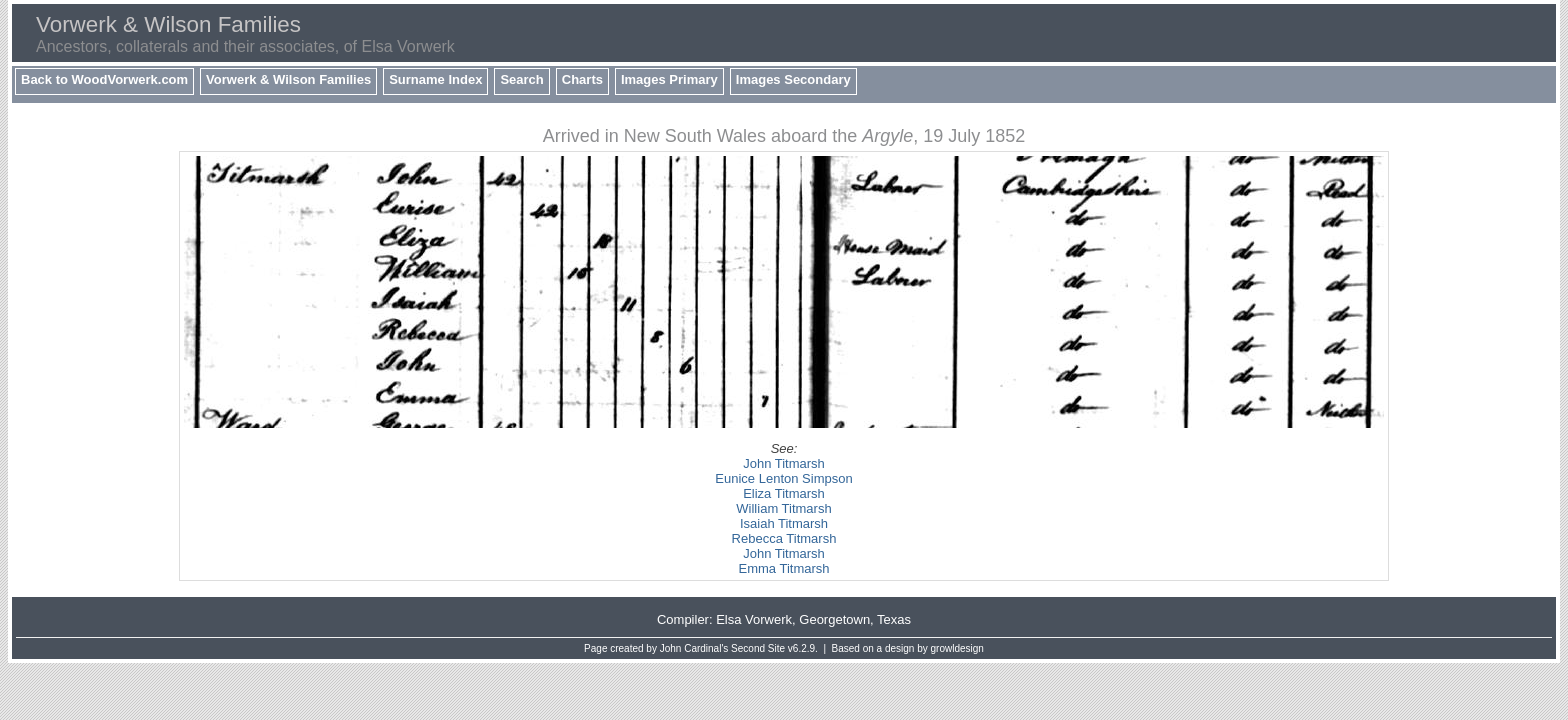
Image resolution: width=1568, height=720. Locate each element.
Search (521, 79)
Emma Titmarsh (783, 568)
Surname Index (435, 79)
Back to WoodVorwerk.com (104, 79)
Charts (582, 79)
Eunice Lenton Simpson (783, 478)
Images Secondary (793, 79)
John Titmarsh (784, 463)
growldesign (957, 648)
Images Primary (669, 79)
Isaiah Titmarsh (784, 523)
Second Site (758, 648)
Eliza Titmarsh (784, 493)
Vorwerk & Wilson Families (288, 79)
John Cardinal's (694, 648)
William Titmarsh (783, 508)
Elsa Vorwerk (754, 619)
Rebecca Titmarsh (784, 538)
